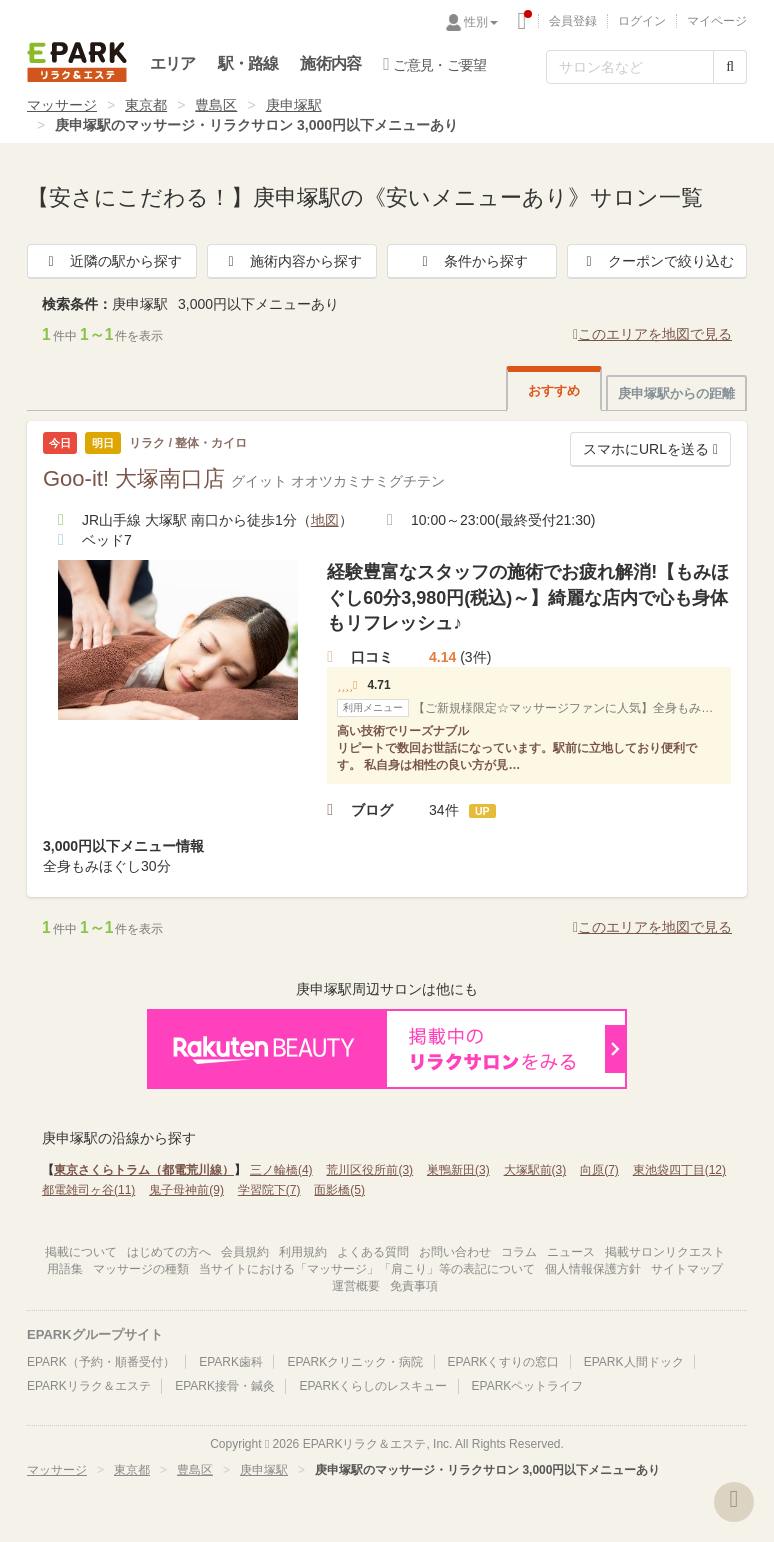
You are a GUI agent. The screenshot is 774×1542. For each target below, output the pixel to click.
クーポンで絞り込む (657, 261)
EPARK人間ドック (634, 1362)
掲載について (81, 1252)
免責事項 (414, 1286)
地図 (325, 520)
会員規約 (245, 1252)
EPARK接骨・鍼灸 (225, 1386)
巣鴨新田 (458, 1170)
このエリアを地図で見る (652, 334)
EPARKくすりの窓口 (504, 1362)
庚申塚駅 (294, 105)
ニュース (571, 1252)
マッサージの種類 (141, 1269)
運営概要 (356, 1286)
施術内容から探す (292, 261)
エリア (173, 63)
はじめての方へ (169, 1252)
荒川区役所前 (369, 1170)
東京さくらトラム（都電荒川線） (144, 1170)
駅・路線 (248, 63)
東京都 (146, 105)
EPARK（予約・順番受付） (101, 1362)
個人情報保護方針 (593, 1269)
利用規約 (303, 1252)
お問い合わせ (455, 1252)
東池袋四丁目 (679, 1170)
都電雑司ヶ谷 (88, 1190)
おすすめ (554, 390)
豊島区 (216, 105)
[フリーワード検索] (630, 67)
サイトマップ (687, 1269)
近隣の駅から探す (112, 261)
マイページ (717, 21)
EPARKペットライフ (528, 1386)
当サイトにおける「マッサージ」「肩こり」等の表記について (367, 1269)
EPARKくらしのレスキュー (373, 1386)
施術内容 (330, 63)
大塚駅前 (535, 1170)
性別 (481, 22)
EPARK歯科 (231, 1362)
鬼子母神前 (186, 1190)
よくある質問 (373, 1252)
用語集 (65, 1269)
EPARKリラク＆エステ (77, 62)
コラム (519, 1252)
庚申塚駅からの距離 (676, 393)
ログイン (642, 21)
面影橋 (339, 1190)
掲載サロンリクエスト (665, 1252)
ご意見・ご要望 (434, 64)
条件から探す (472, 261)
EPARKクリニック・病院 (355, 1362)
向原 (599, 1170)
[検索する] (730, 67)
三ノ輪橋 (281, 1170)
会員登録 (573, 21)
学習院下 (269, 1190)
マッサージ (62, 105)
